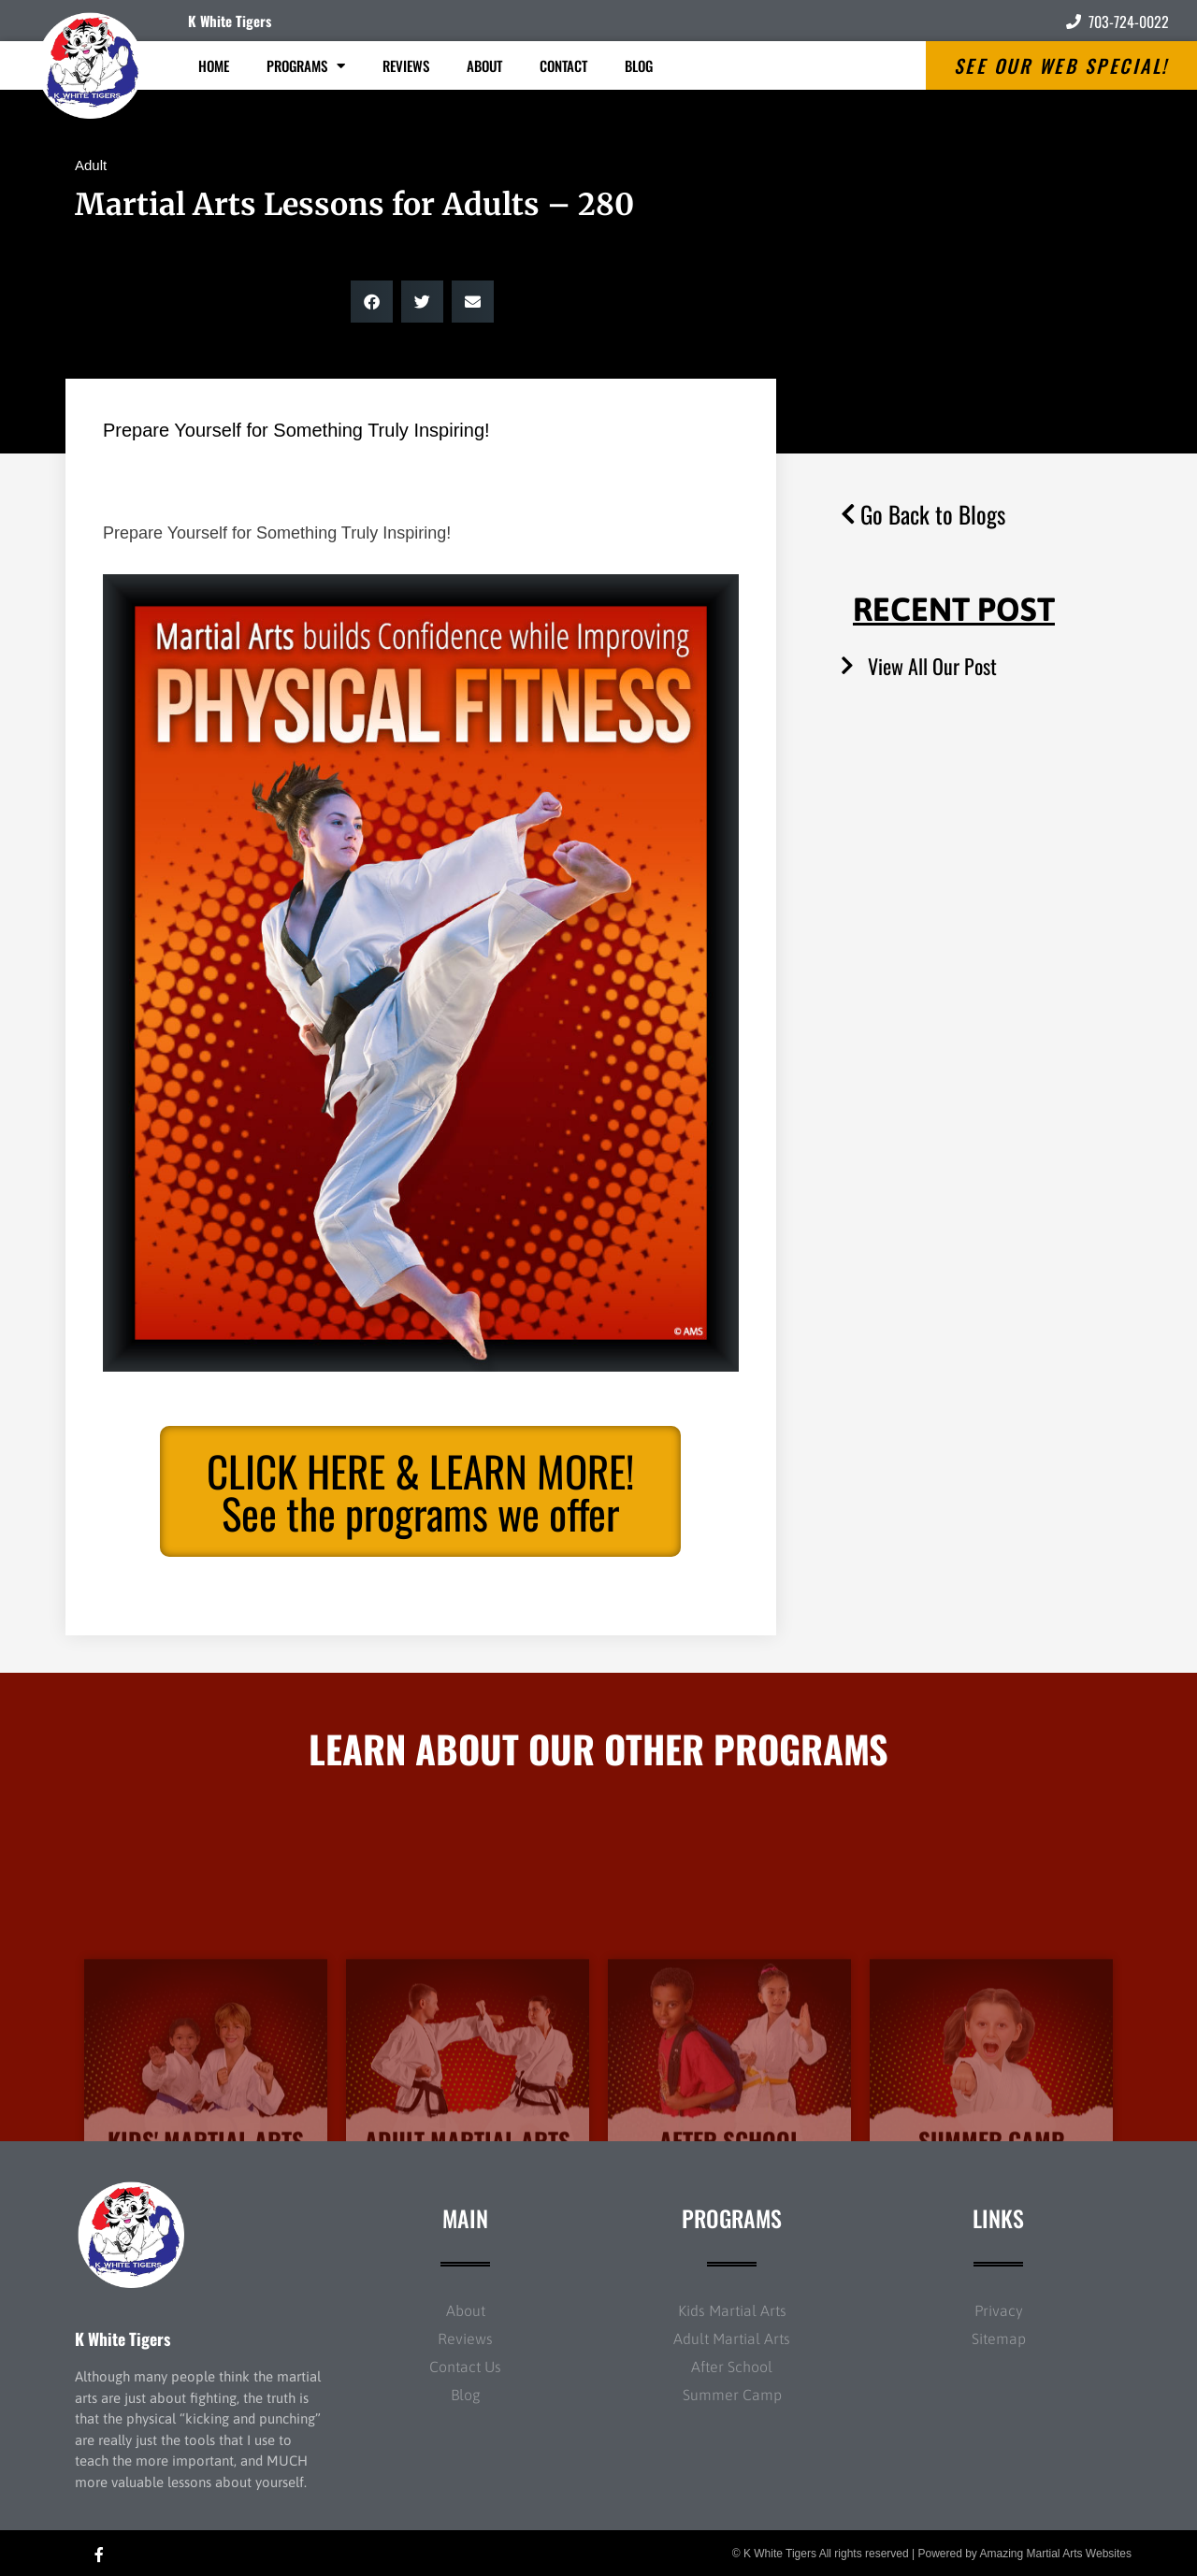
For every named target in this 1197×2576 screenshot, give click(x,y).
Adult (91, 165)
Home (213, 65)
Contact (563, 65)
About (484, 65)
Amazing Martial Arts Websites (1056, 2553)
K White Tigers (229, 20)
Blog (639, 65)
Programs (306, 66)
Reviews (405, 65)
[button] (372, 302)
